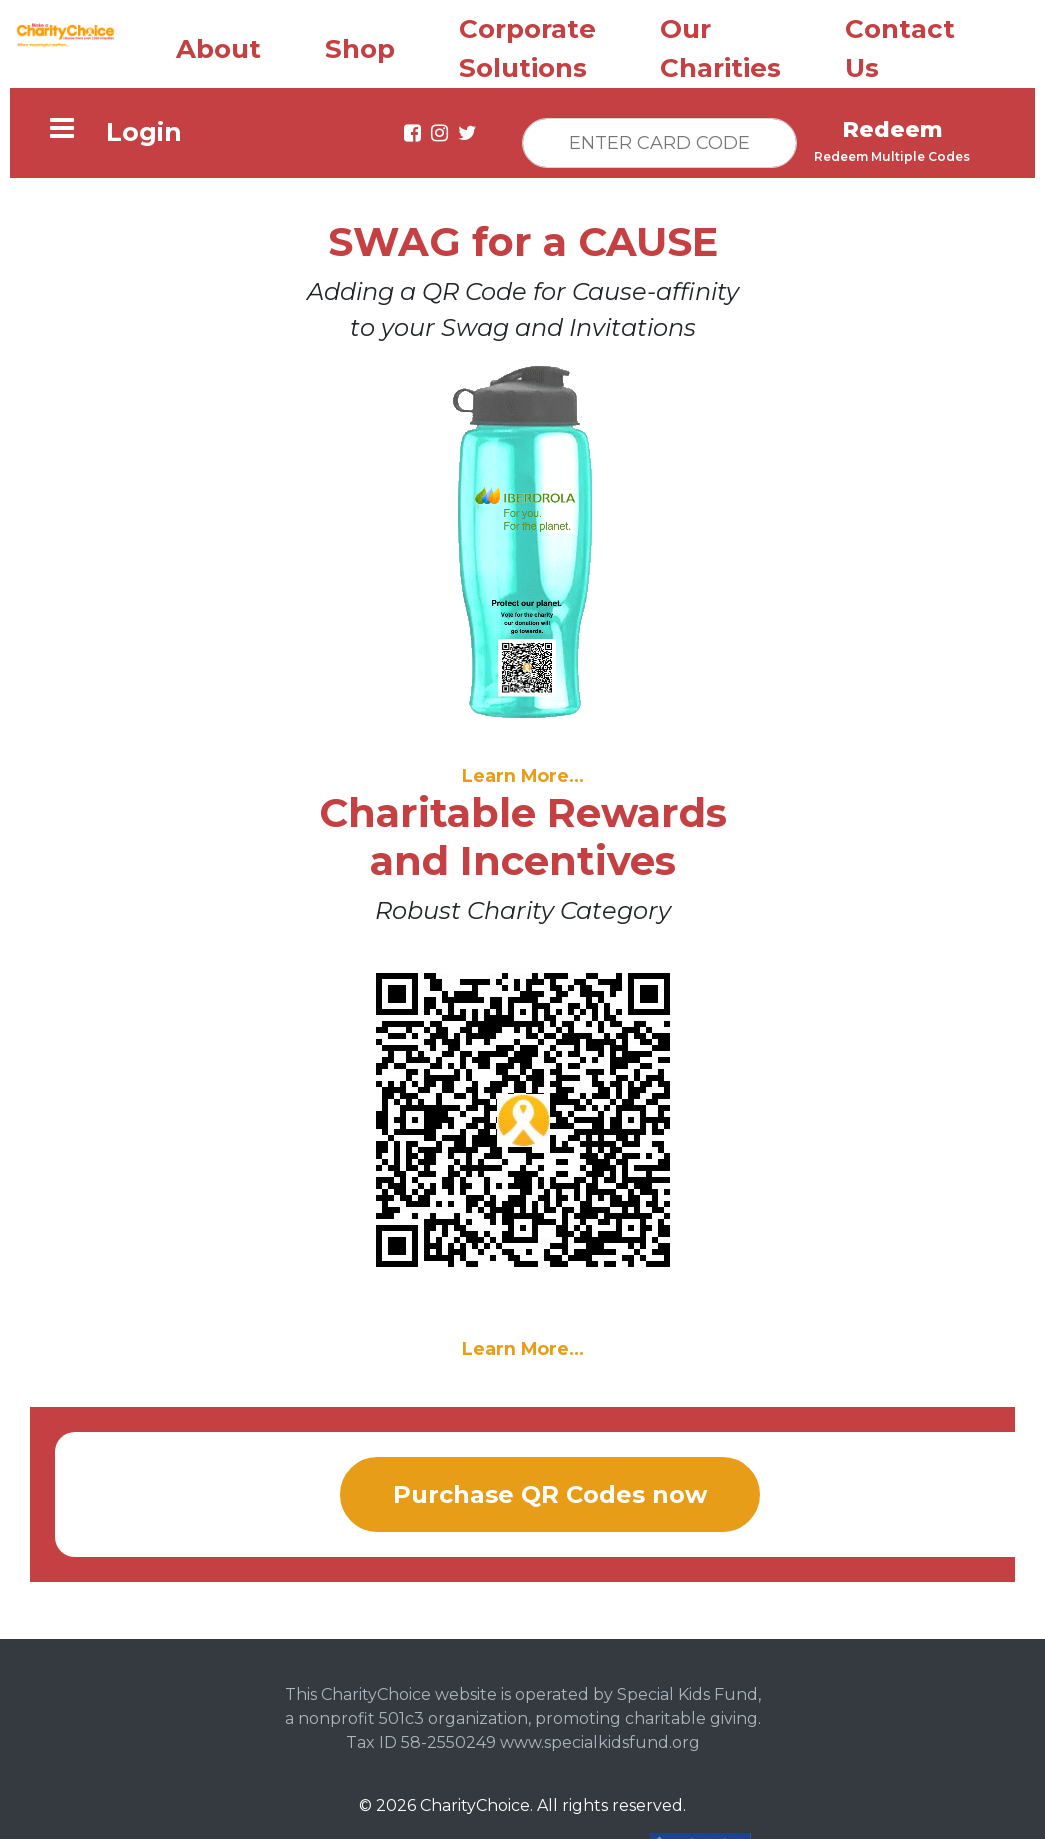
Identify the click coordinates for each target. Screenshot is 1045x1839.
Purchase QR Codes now (550, 1490)
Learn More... (523, 771)
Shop (360, 45)
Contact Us (900, 44)
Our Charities (720, 44)
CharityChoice (475, 1801)
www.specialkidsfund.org (600, 1738)
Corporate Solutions (527, 44)
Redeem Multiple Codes (892, 152)
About (218, 45)
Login (144, 128)
